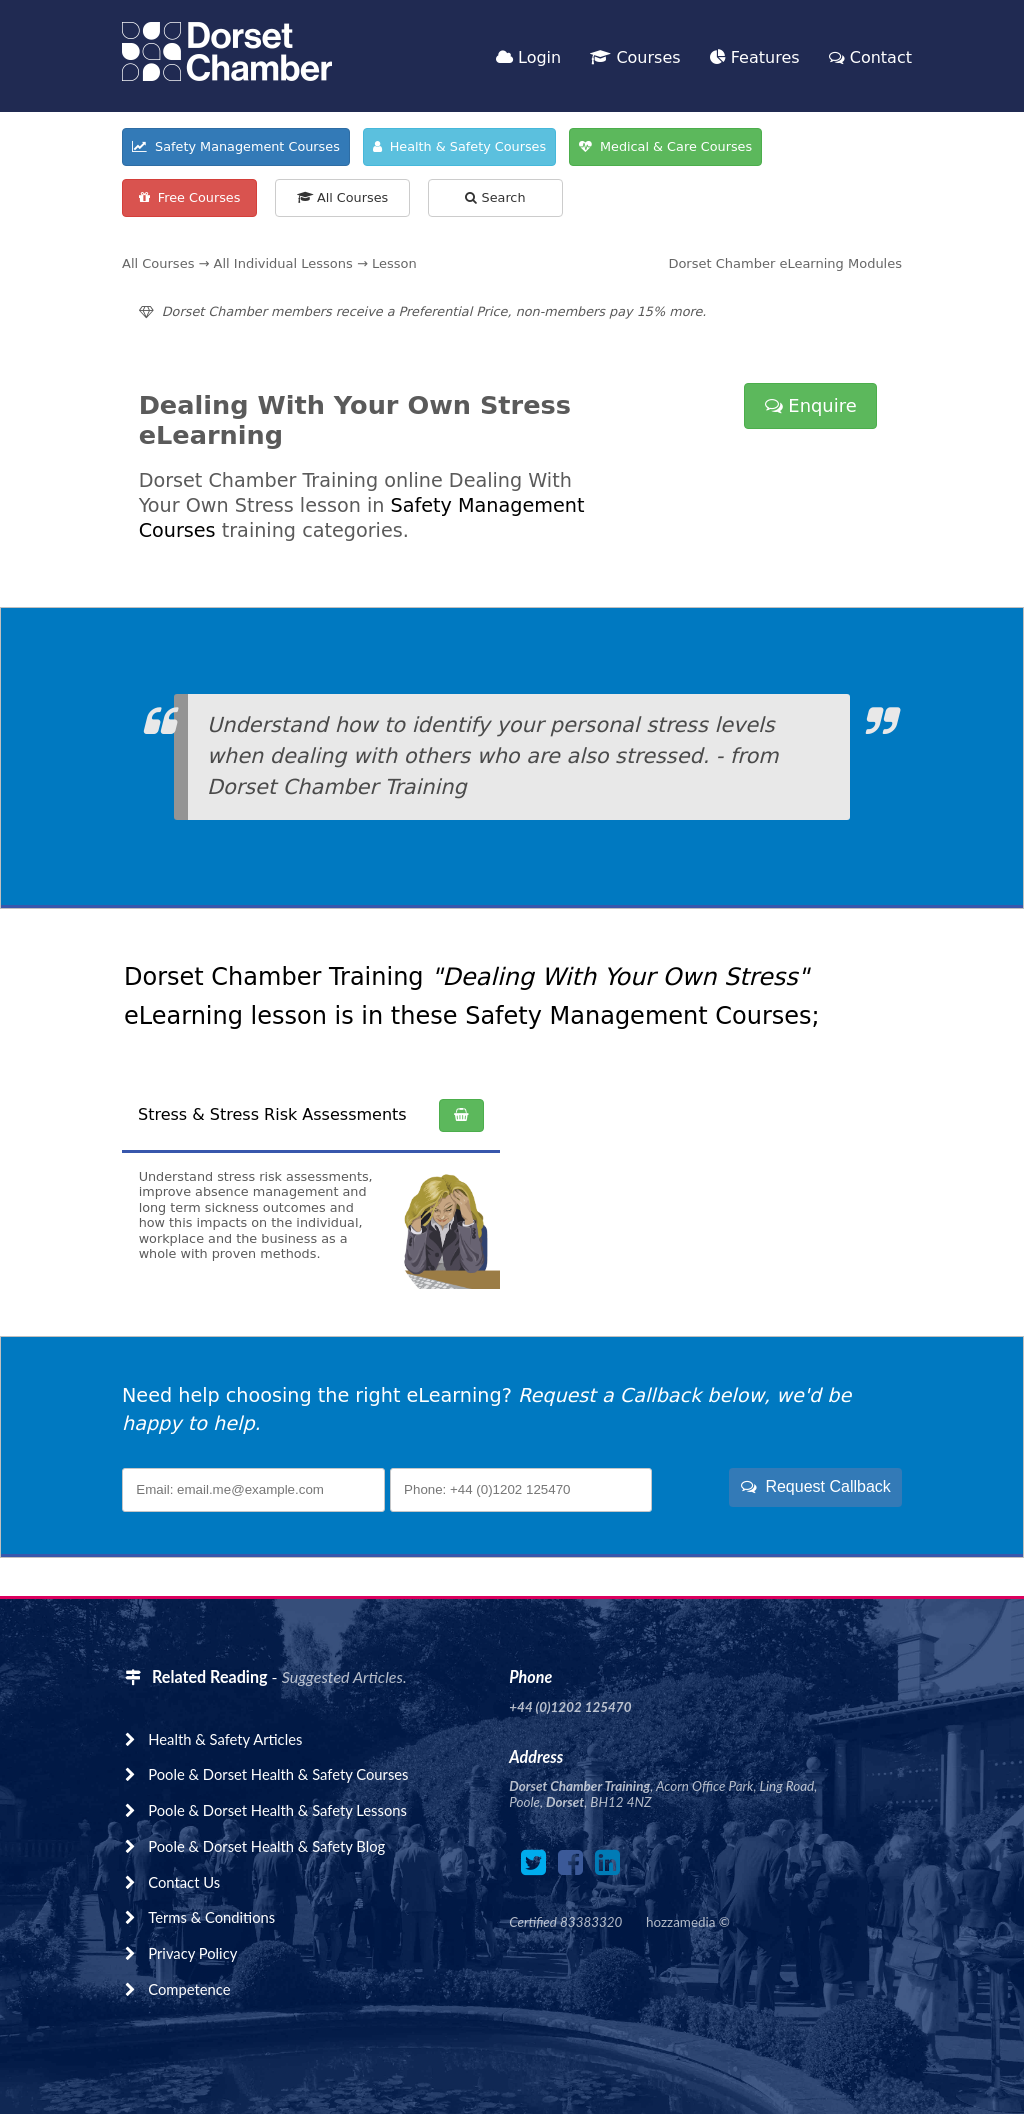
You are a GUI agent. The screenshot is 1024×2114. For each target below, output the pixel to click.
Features (755, 57)
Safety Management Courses (236, 146)
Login (528, 57)
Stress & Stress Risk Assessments (272, 1114)
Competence (189, 1989)
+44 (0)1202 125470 (570, 1707)
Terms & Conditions (211, 1917)
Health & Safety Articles (225, 1739)
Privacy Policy (192, 1953)
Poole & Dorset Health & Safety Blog (266, 1846)
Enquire (811, 405)
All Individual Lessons (283, 263)
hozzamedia (680, 1922)
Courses (635, 57)
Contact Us (184, 1882)
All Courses (342, 197)
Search (495, 197)
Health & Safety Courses (460, 146)
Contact (870, 57)
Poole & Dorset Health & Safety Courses (278, 1774)
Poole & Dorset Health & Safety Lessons (277, 1810)
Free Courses (190, 197)
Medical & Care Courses (665, 146)
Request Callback (816, 1486)
